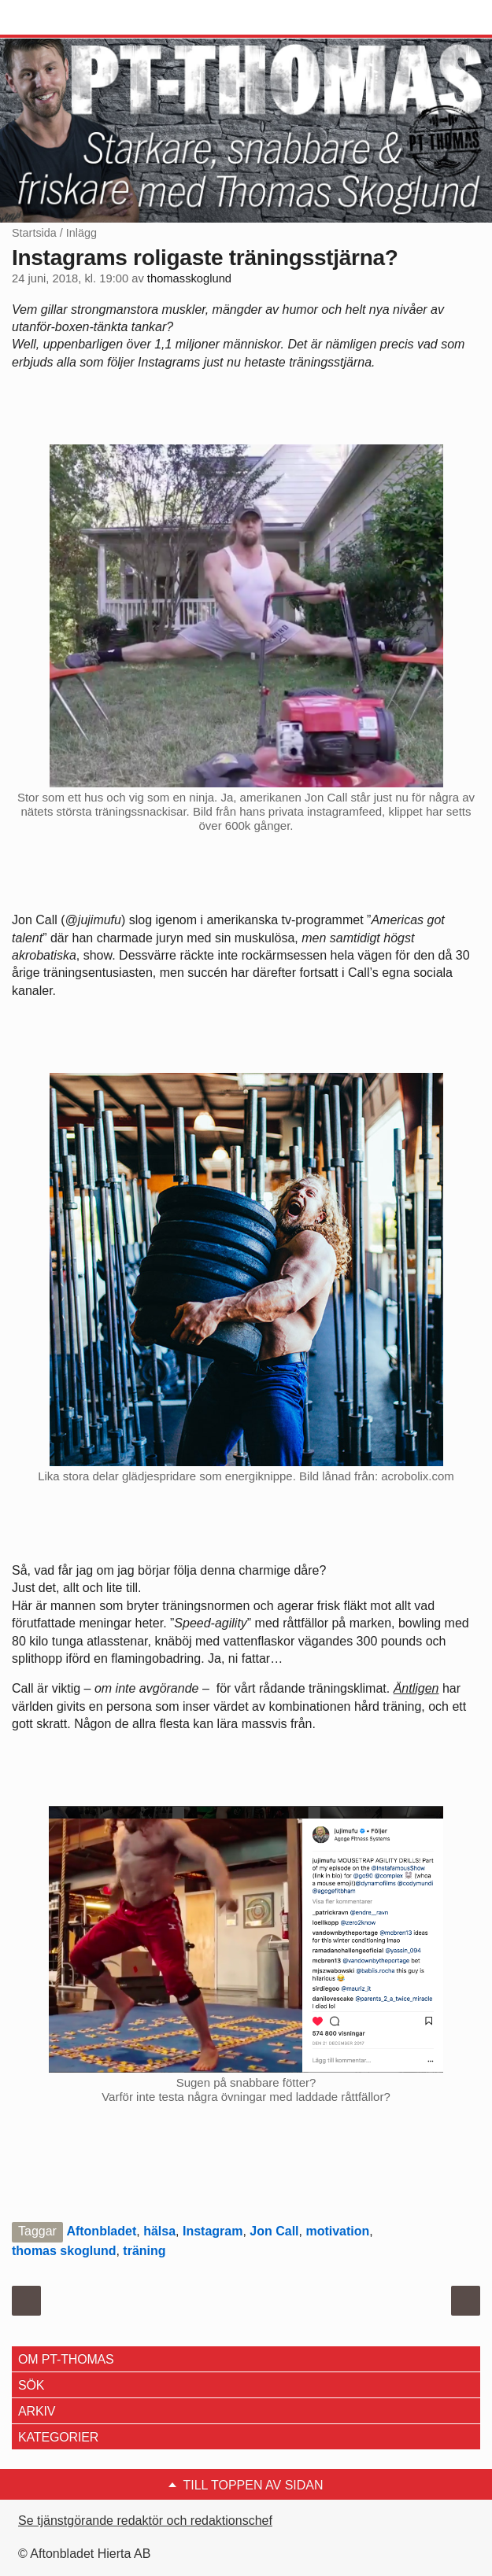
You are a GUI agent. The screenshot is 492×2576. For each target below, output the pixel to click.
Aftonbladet (101, 2231)
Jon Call (274, 2231)
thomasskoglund (189, 278)
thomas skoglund (64, 2250)
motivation (337, 2231)
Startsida (34, 233)
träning (144, 2250)
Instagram (212, 2231)
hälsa (159, 2231)
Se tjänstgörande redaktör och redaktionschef (145, 2520)
